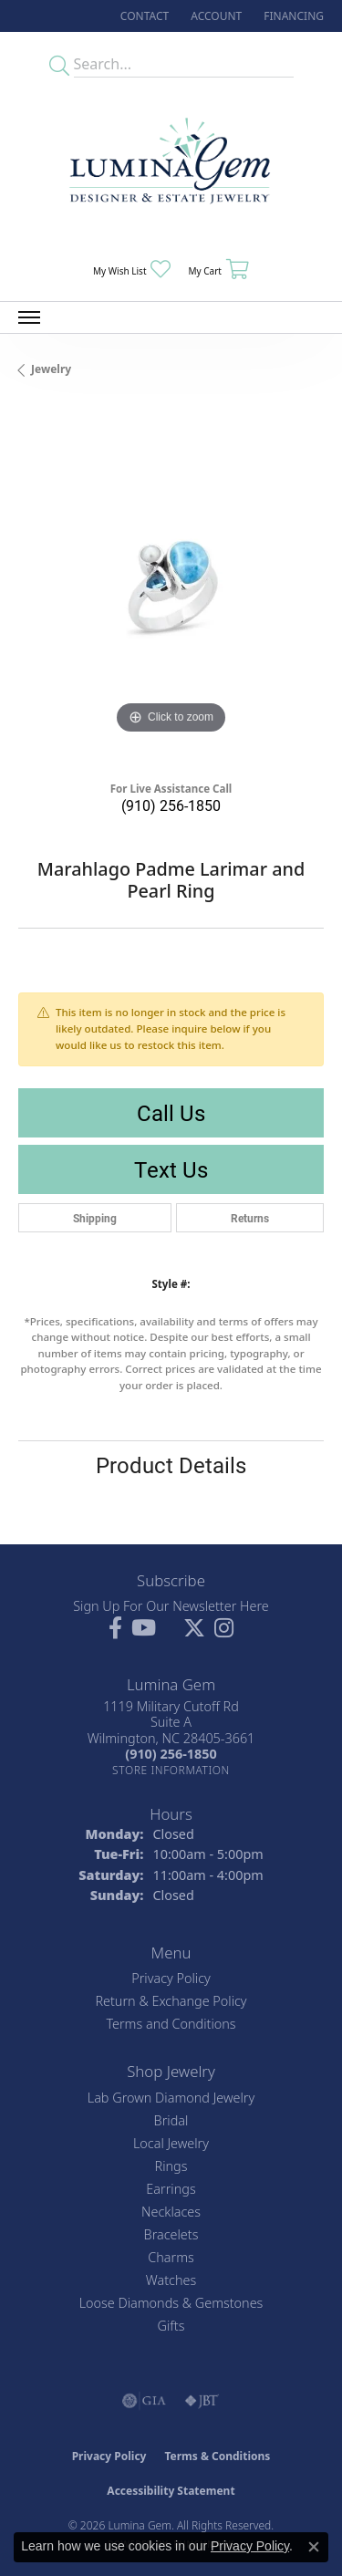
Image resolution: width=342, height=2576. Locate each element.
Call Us (171, 1112)
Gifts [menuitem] (171, 2325)
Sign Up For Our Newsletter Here (171, 1606)
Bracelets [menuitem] (171, 2234)
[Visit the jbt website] (201, 2401)
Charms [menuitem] (171, 2257)
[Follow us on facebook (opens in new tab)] (115, 1628)
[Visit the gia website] (144, 2401)
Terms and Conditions (170, 2023)
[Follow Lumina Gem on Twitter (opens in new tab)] (194, 1628)
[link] (143, 16)
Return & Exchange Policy (170, 2001)
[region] (171, 586)
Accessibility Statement (170, 2490)
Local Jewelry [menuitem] (171, 2143)
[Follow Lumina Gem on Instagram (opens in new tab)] (223, 1628)
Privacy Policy (171, 1978)
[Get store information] (171, 1770)
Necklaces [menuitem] (171, 2211)
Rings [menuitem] (171, 2166)
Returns (250, 1217)
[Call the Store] (170, 1753)
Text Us (171, 1169)
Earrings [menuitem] (170, 2188)
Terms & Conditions (217, 2456)
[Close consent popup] (313, 2546)
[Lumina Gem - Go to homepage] (171, 166)
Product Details (171, 1465)
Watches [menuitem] (171, 2280)
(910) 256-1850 (171, 805)
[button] (214, 16)
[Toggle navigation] (29, 317)
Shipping (95, 1217)
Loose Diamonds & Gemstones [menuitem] (171, 2302)
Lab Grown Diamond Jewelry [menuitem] (171, 2097)
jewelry (51, 369)
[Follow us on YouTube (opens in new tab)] (143, 1628)
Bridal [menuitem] (171, 2120)
